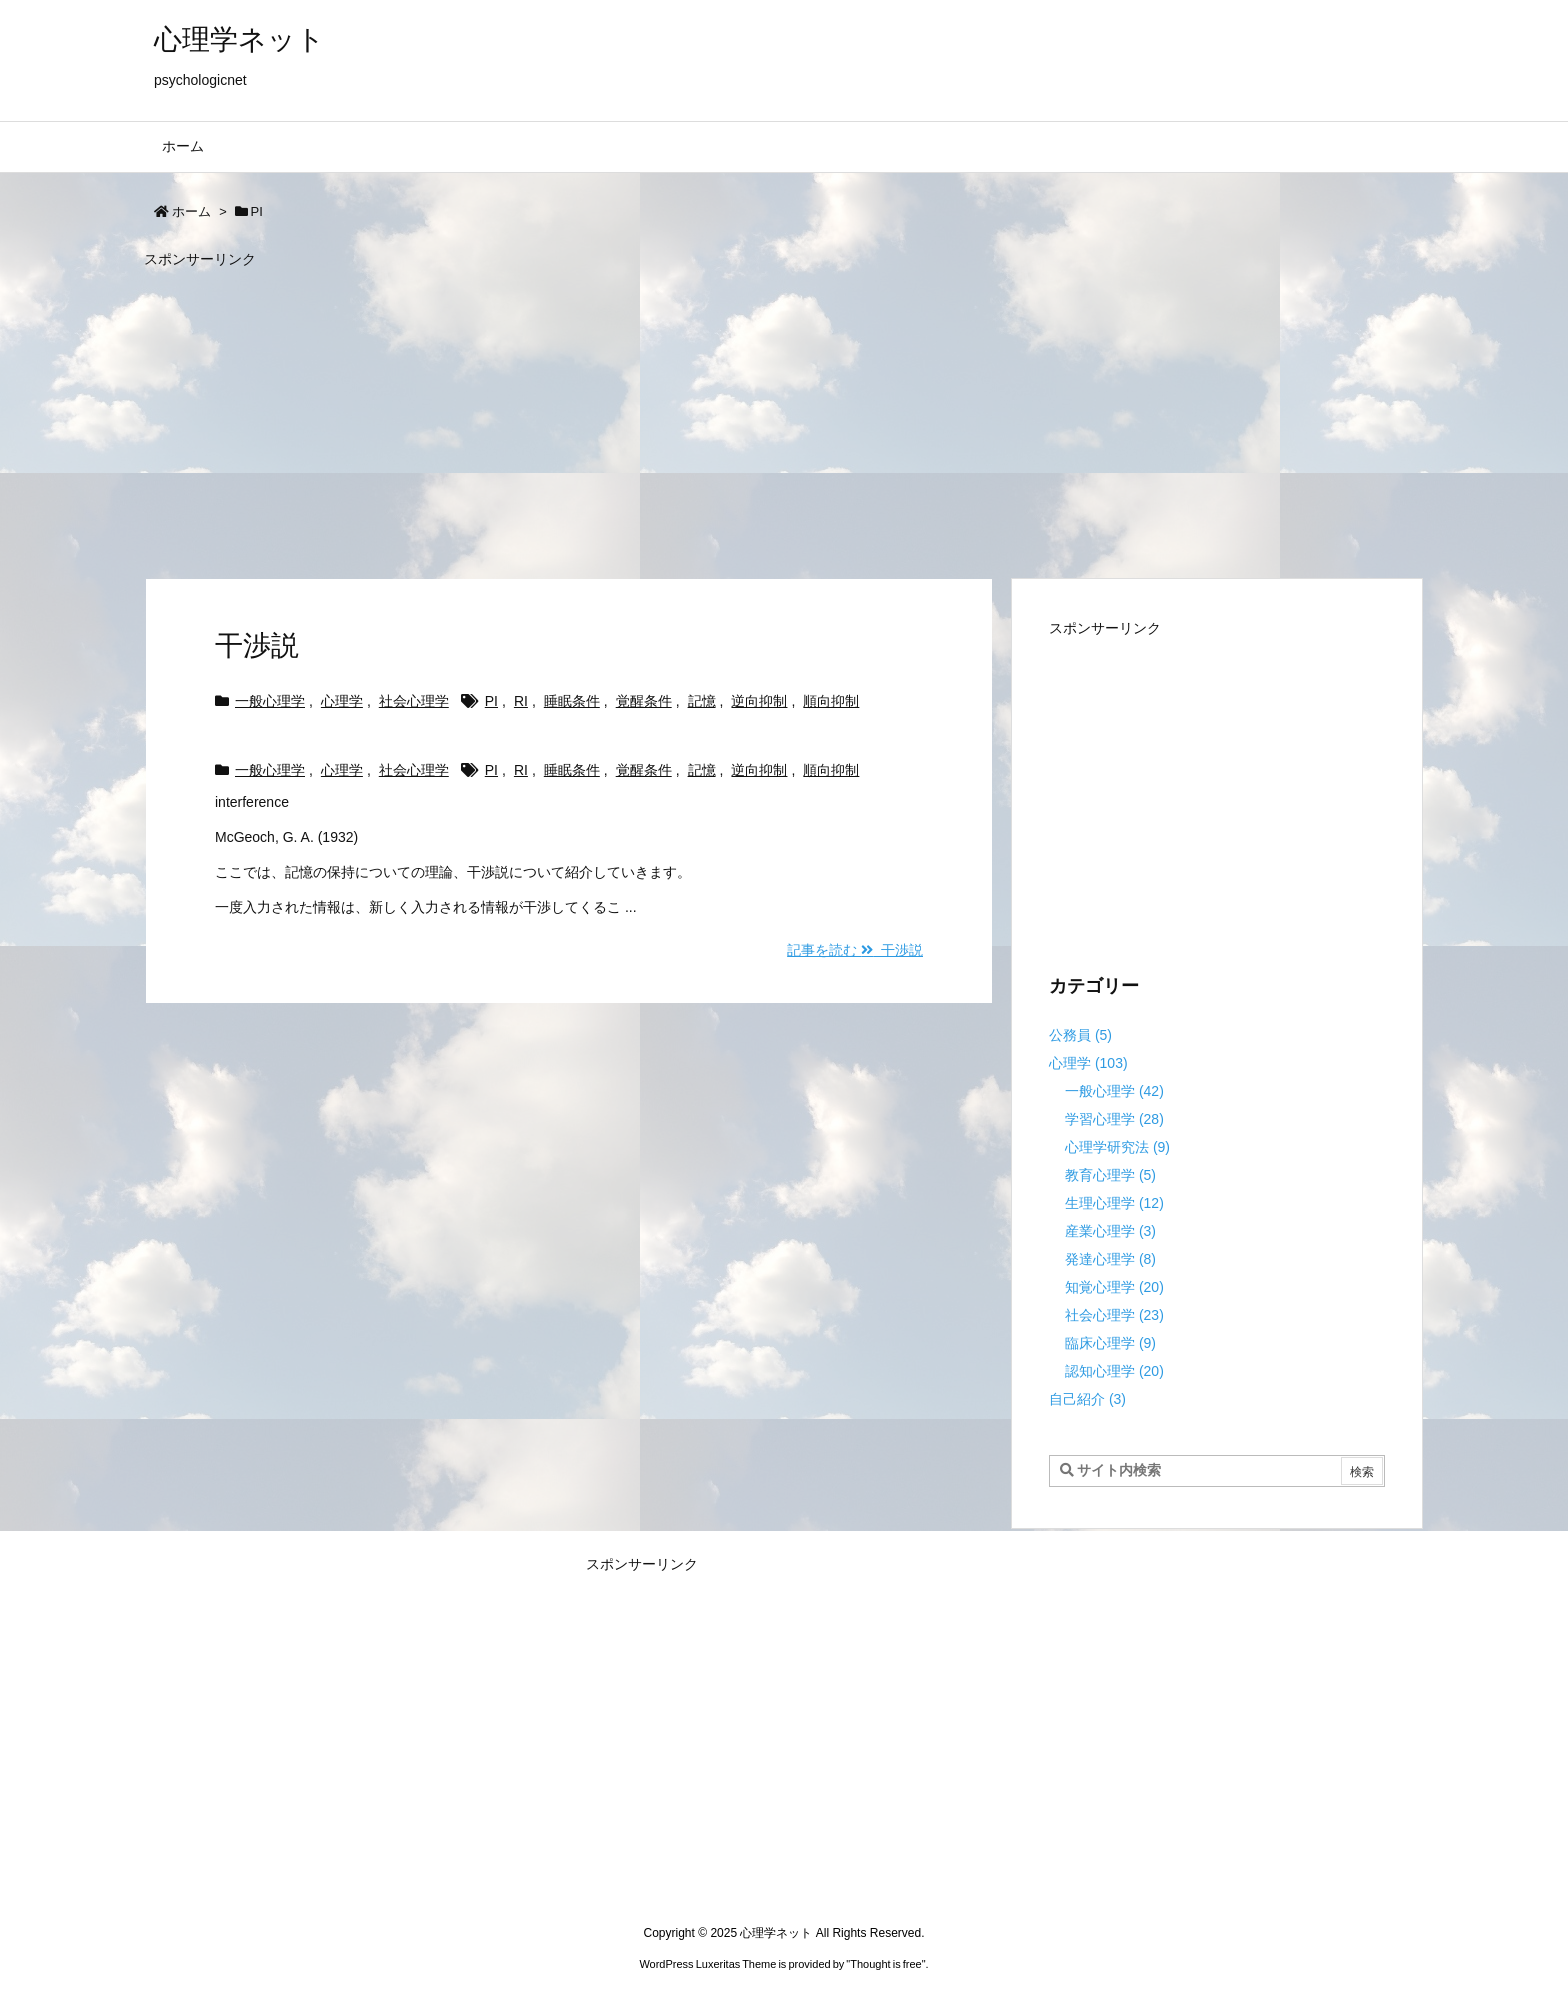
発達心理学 (1110, 1259)
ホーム (191, 211)
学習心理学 (1114, 1119)
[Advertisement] (744, 414)
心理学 (342, 701)
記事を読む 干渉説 (855, 950)
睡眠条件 (572, 701)
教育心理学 (1110, 1175)
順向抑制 (831, 701)
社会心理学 (414, 701)
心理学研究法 (1117, 1147)
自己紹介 (1087, 1399)
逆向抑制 (759, 701)
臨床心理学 (1110, 1343)
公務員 (1080, 1035)
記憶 (702, 701)
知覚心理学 (1114, 1287)
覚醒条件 (644, 701)
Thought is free (885, 1964)
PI (491, 701)
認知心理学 (1114, 1371)
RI (521, 701)
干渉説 (257, 645)
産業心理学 (1110, 1231)
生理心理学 (1114, 1203)
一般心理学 (270, 701)
